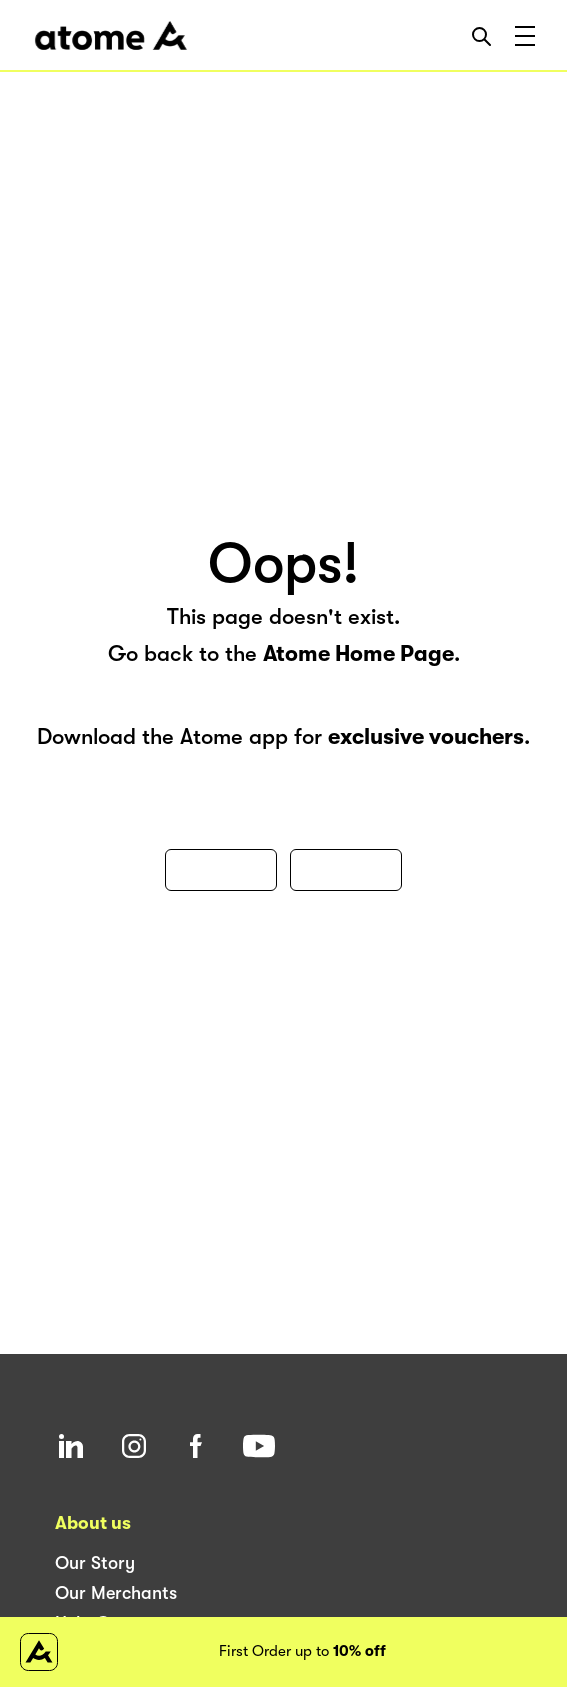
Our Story (95, 1563)
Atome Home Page (358, 653)
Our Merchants (116, 1593)
